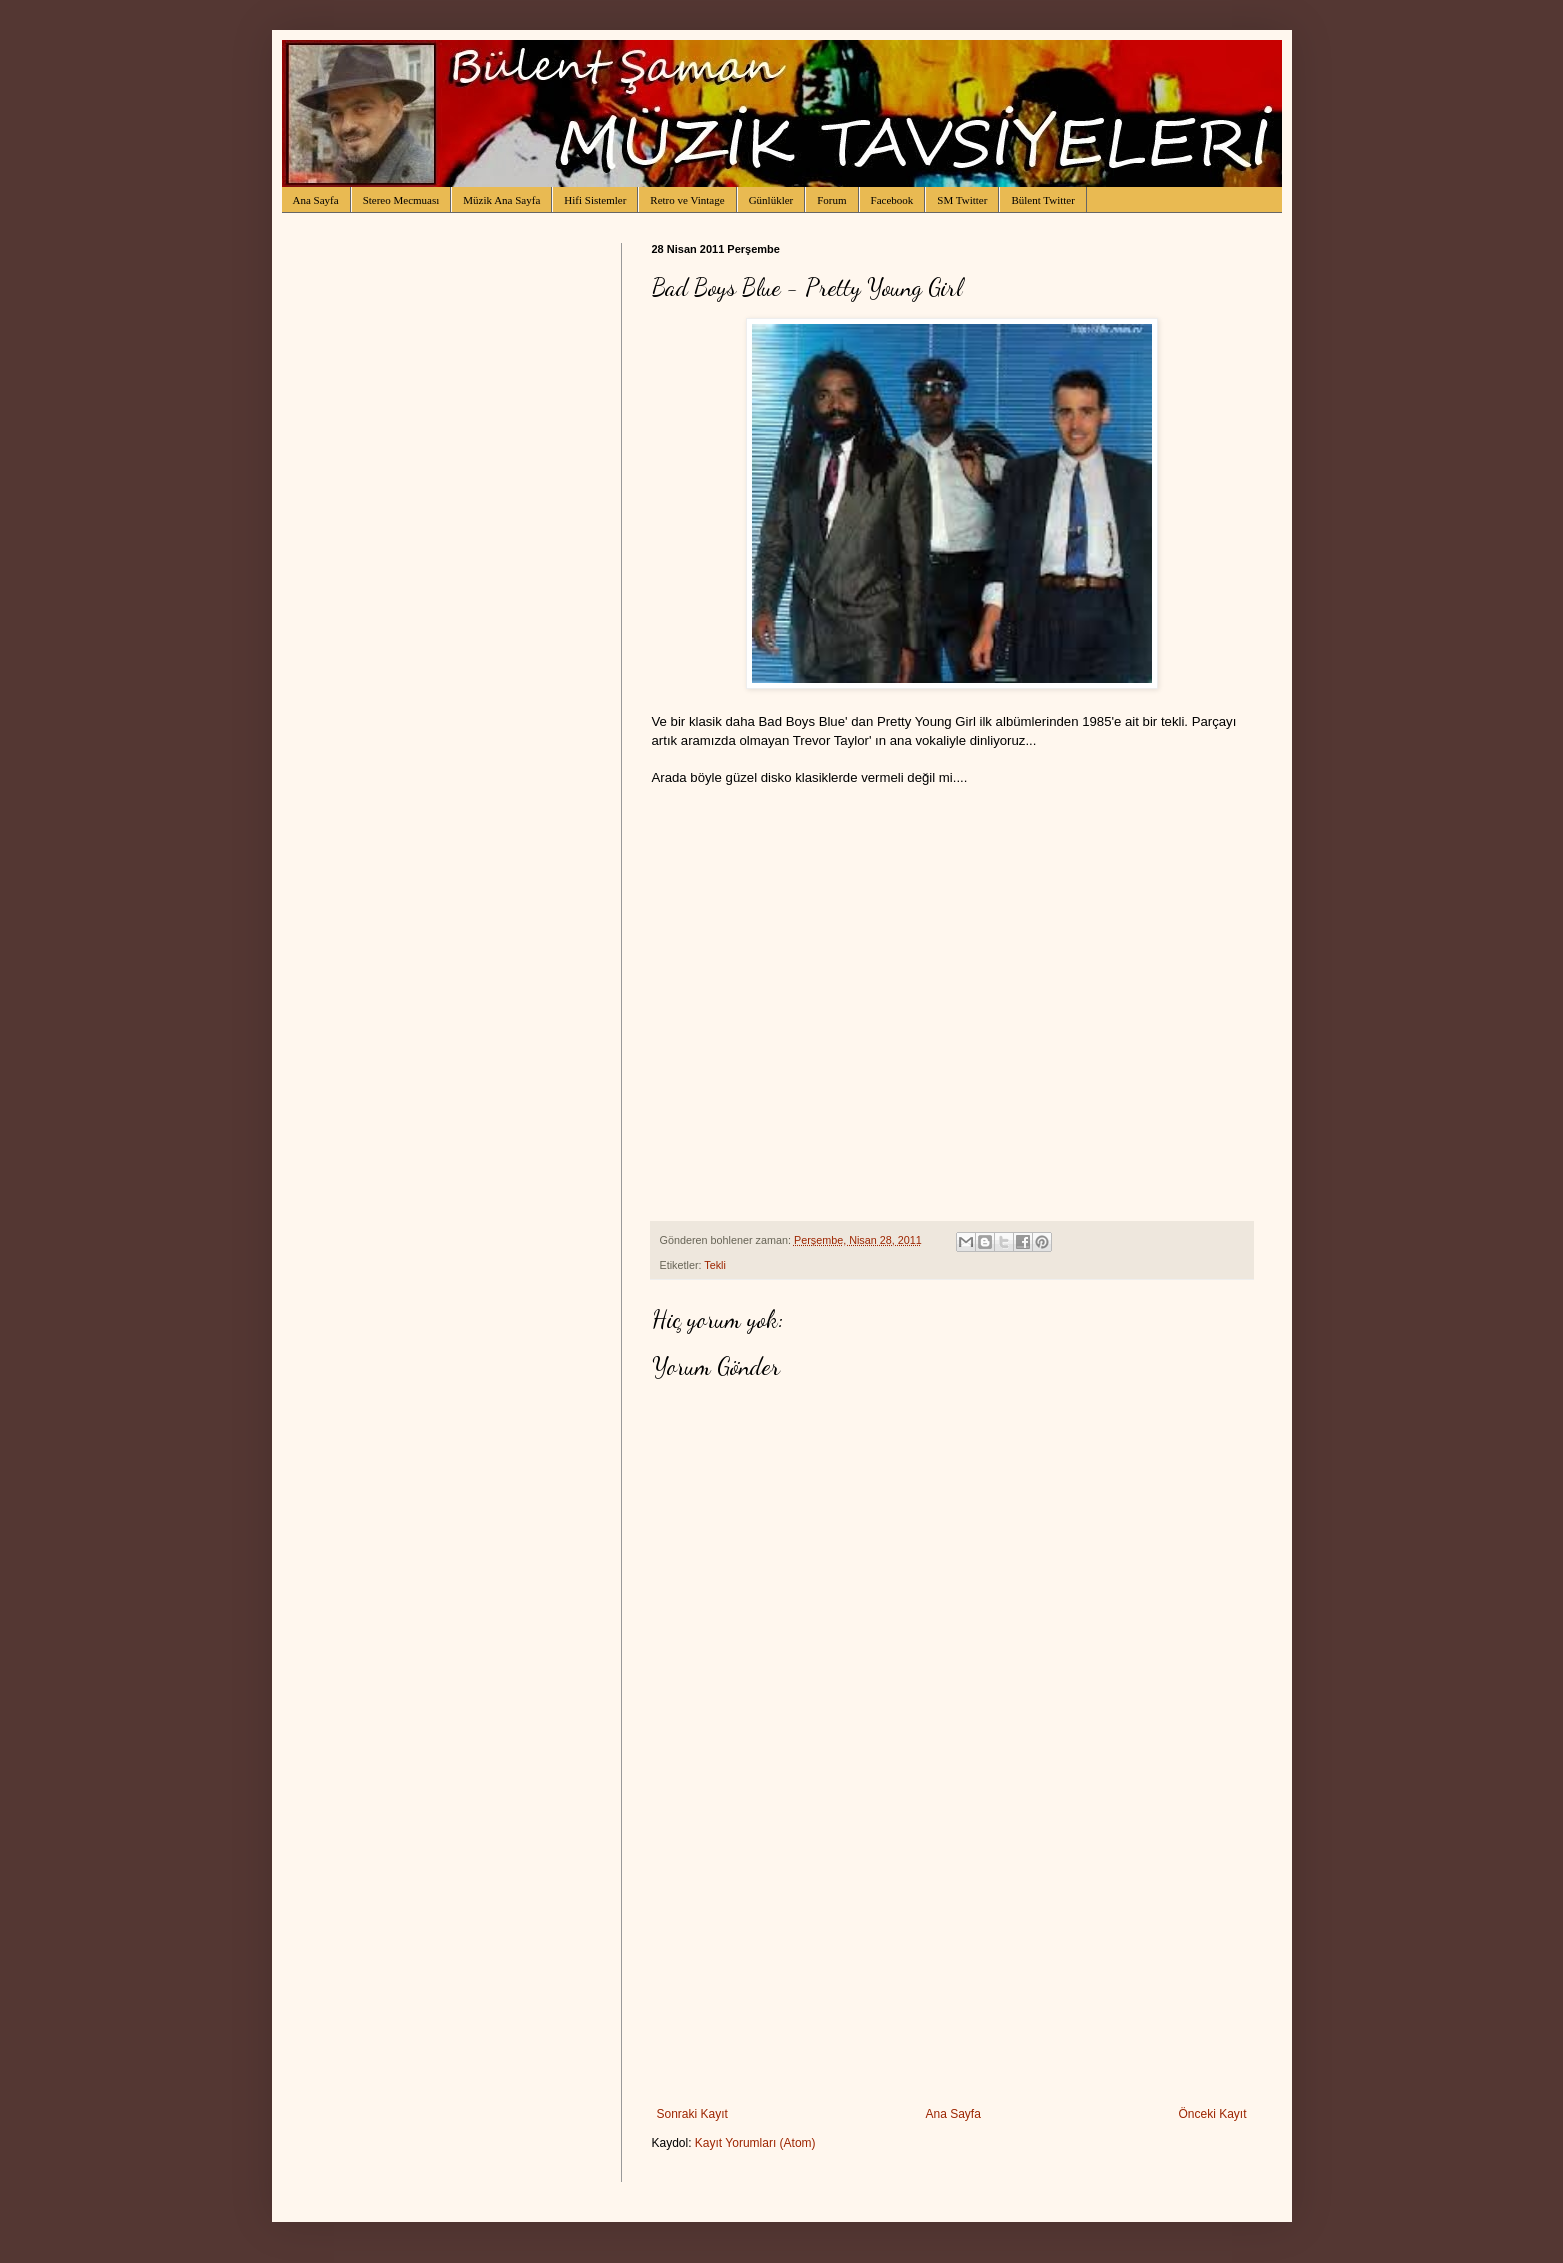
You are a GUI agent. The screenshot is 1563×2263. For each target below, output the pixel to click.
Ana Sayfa (316, 200)
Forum (831, 200)
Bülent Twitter (1043, 200)
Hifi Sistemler (595, 200)
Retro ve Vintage (687, 200)
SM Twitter (962, 200)
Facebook (892, 200)
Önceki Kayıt (1212, 2114)
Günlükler (771, 200)
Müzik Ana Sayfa (501, 200)
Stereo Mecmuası (401, 200)
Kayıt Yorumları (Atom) (755, 2143)
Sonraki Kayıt (692, 2114)
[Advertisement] (952, 1957)
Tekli (715, 1265)
